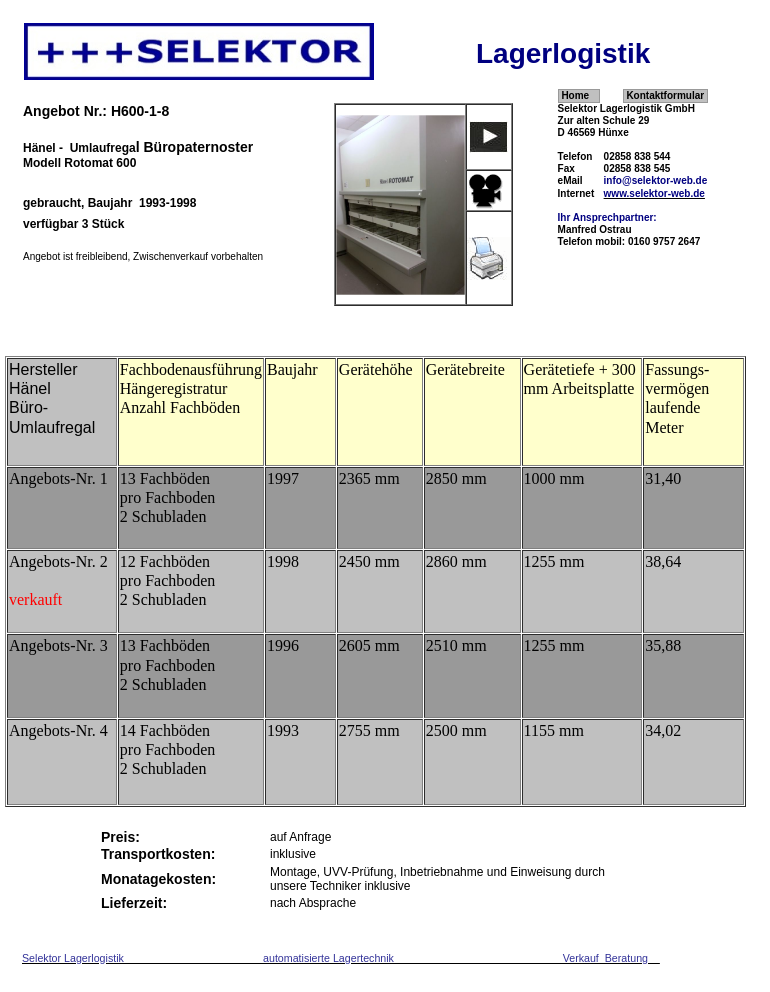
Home (575, 95)
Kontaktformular (665, 95)
